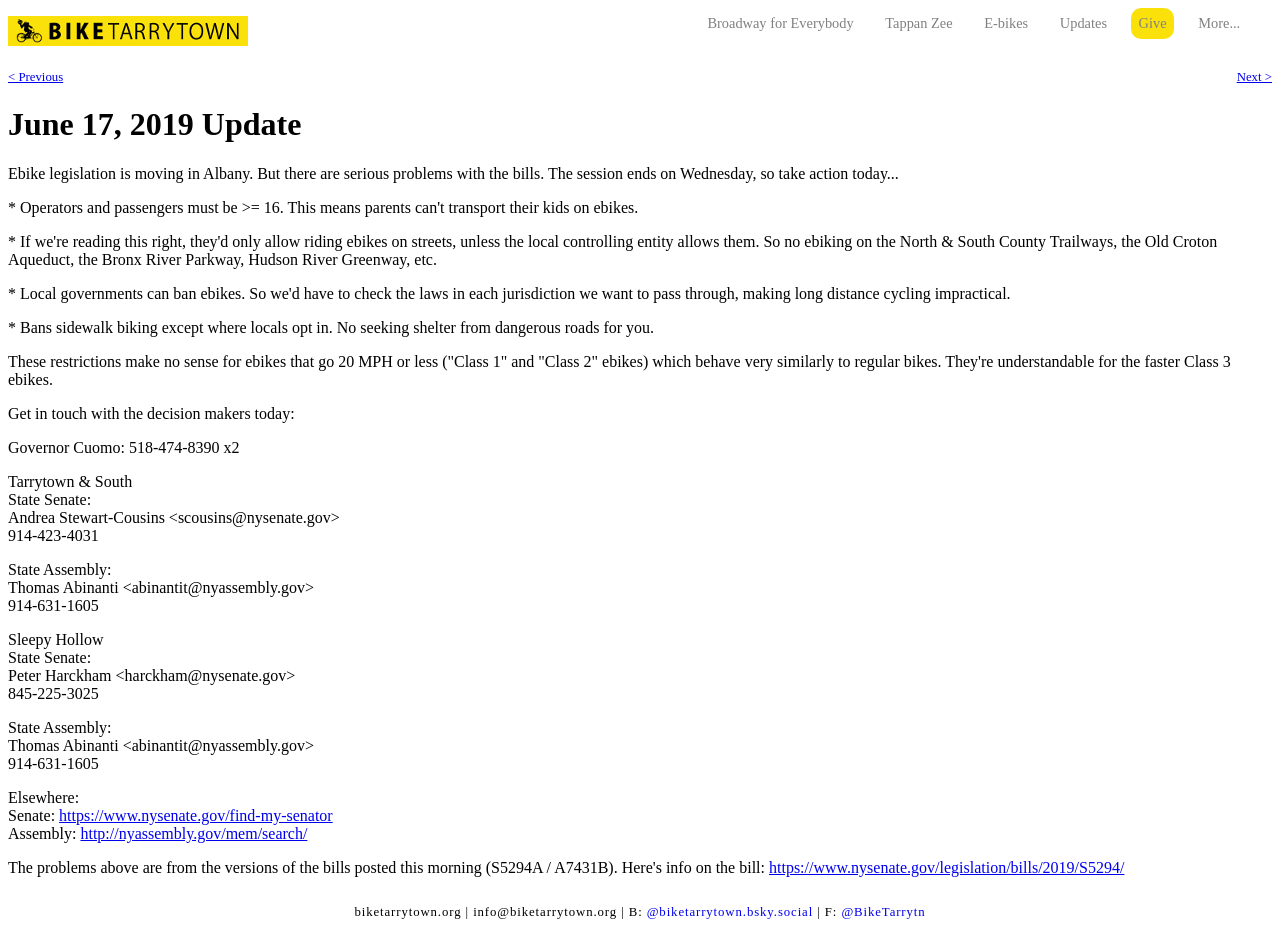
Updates (1083, 23)
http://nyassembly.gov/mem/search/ (193, 833)
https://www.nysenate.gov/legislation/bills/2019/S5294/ (946, 867)
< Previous (35, 77)
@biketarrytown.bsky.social (730, 912)
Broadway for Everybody (780, 23)
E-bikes (1006, 23)
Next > (1254, 77)
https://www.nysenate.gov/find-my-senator (196, 815)
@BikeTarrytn (883, 912)
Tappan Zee (918, 23)
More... (1219, 23)
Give (1153, 23)
